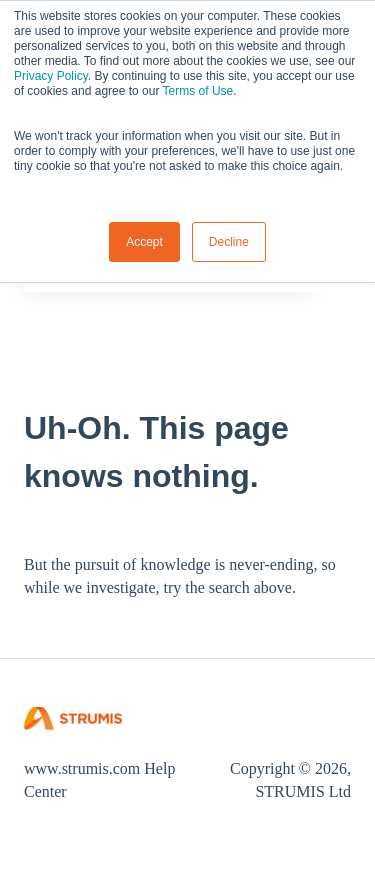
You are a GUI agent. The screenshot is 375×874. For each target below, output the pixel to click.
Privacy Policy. (52, 76)
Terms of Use (198, 91)
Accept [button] (144, 242)
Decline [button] (229, 242)
